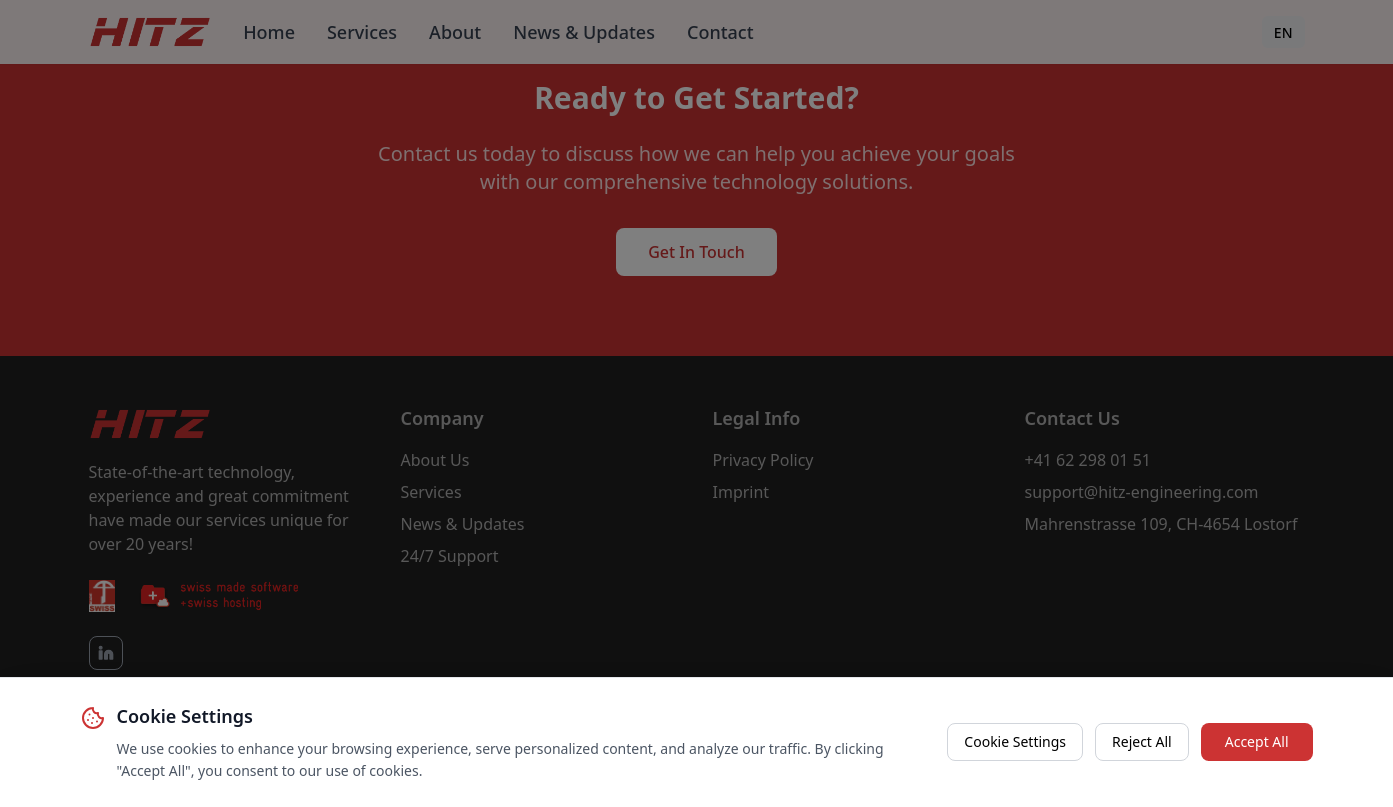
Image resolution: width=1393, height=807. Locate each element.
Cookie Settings (1015, 741)
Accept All (1257, 741)
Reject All (1142, 741)
